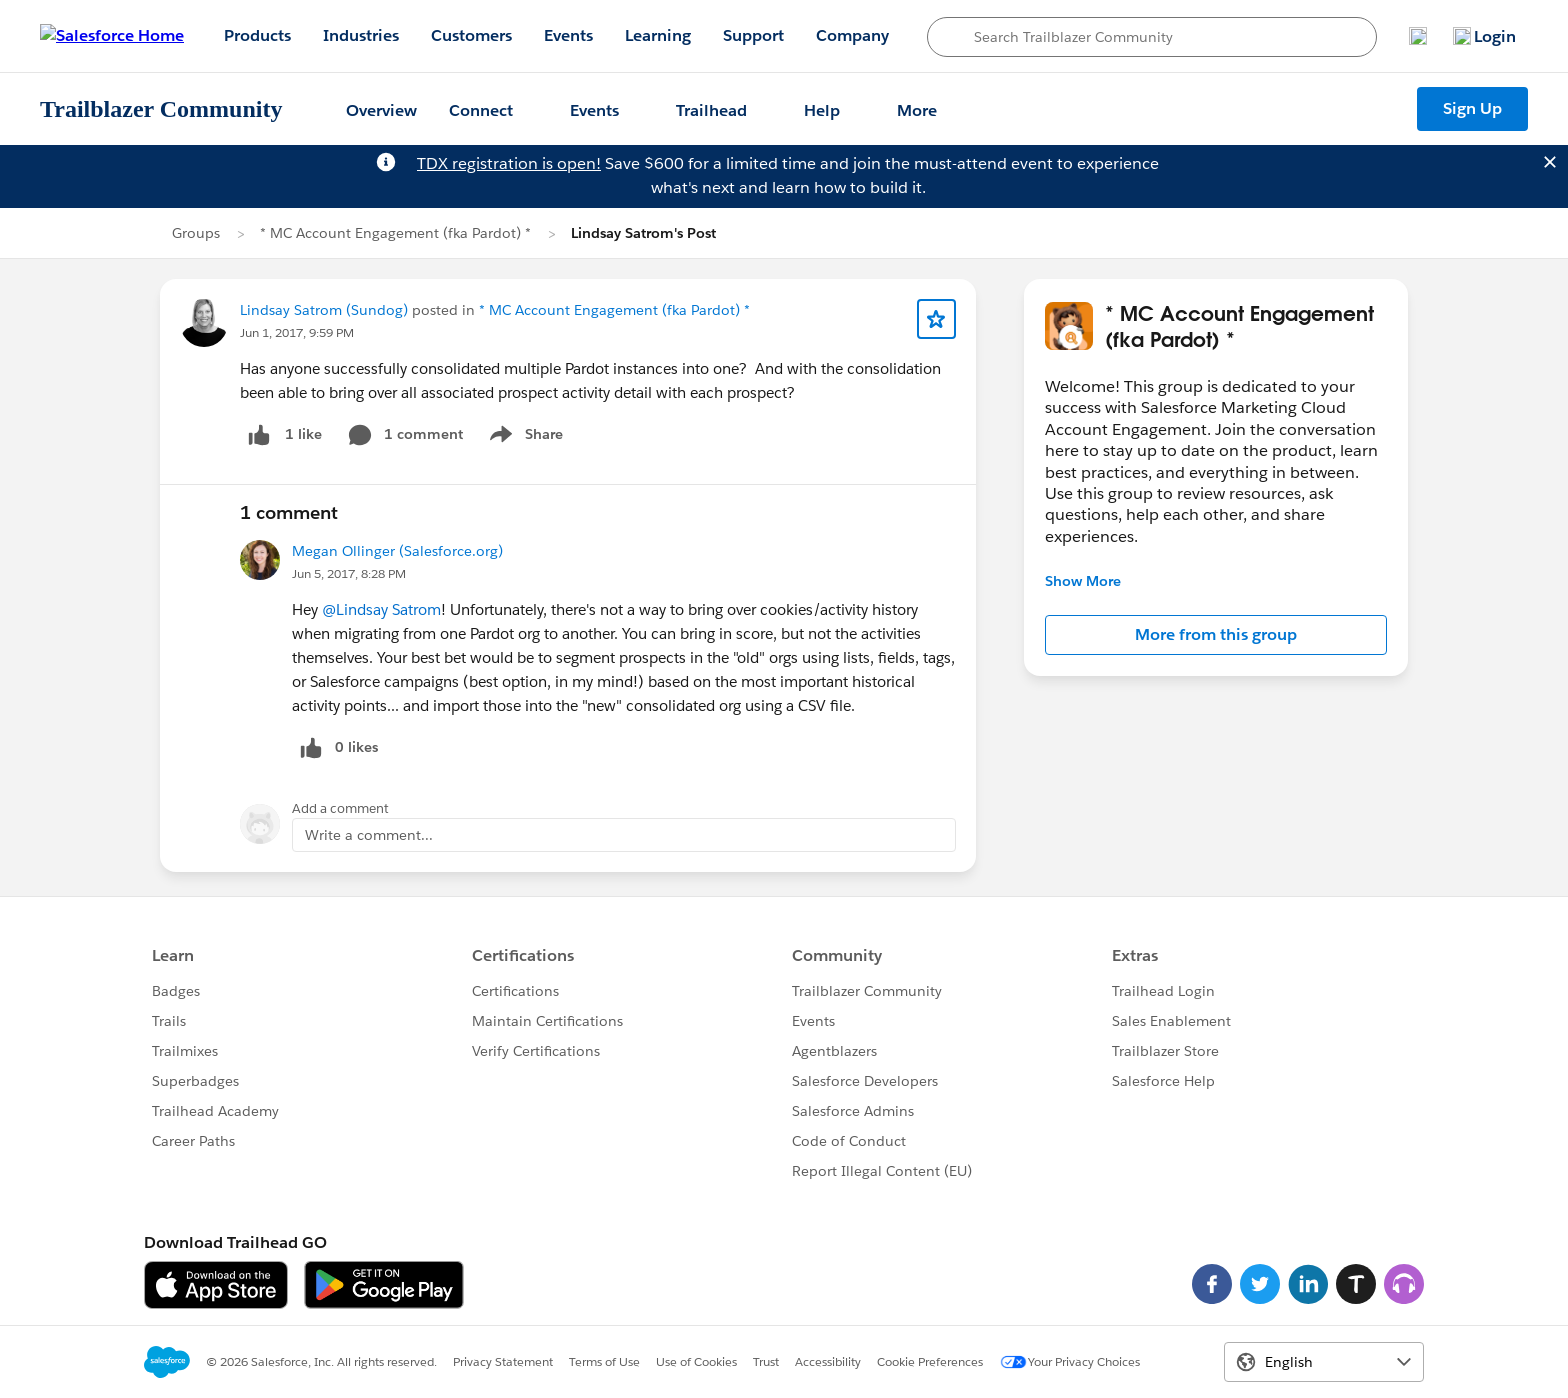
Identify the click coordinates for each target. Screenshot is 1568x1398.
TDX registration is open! (509, 163)
